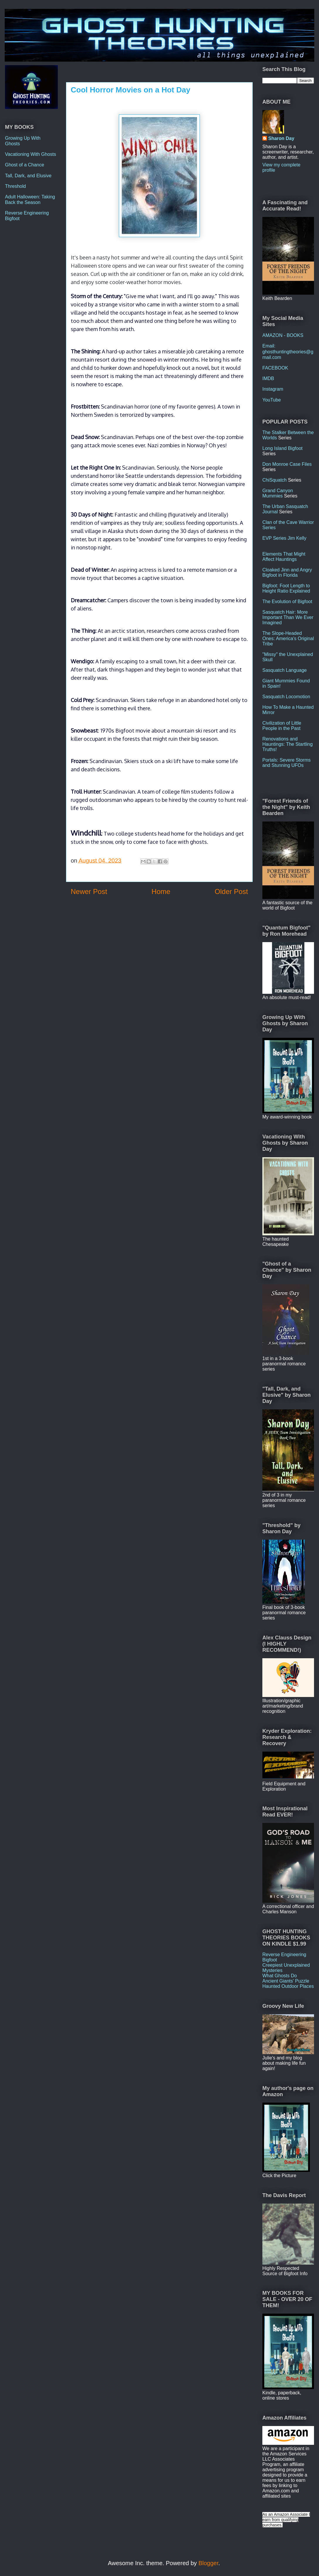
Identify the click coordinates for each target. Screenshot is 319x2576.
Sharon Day (281, 138)
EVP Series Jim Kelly (284, 538)
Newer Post (89, 891)
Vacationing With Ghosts (30, 154)
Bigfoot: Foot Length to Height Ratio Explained (286, 588)
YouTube (271, 399)
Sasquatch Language (284, 670)
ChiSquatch (274, 480)
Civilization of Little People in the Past (281, 726)
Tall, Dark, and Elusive (28, 175)
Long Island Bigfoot (282, 448)
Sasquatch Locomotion (286, 696)
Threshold (15, 186)
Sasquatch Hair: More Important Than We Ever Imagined (287, 617)
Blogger (208, 2563)
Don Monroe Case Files (287, 464)
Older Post (231, 891)
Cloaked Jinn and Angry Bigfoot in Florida (287, 572)
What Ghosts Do (279, 1975)
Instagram (272, 389)
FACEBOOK (275, 367)
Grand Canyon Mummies (277, 493)
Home (160, 891)
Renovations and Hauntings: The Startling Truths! (287, 744)
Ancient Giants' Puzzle (285, 1980)
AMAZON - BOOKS (282, 335)
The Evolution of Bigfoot (287, 601)
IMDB (268, 378)
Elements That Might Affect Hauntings (283, 556)
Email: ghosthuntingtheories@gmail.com (287, 351)
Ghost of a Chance (24, 164)
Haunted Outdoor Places (288, 1986)
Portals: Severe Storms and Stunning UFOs (286, 763)
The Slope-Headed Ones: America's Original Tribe (288, 638)
